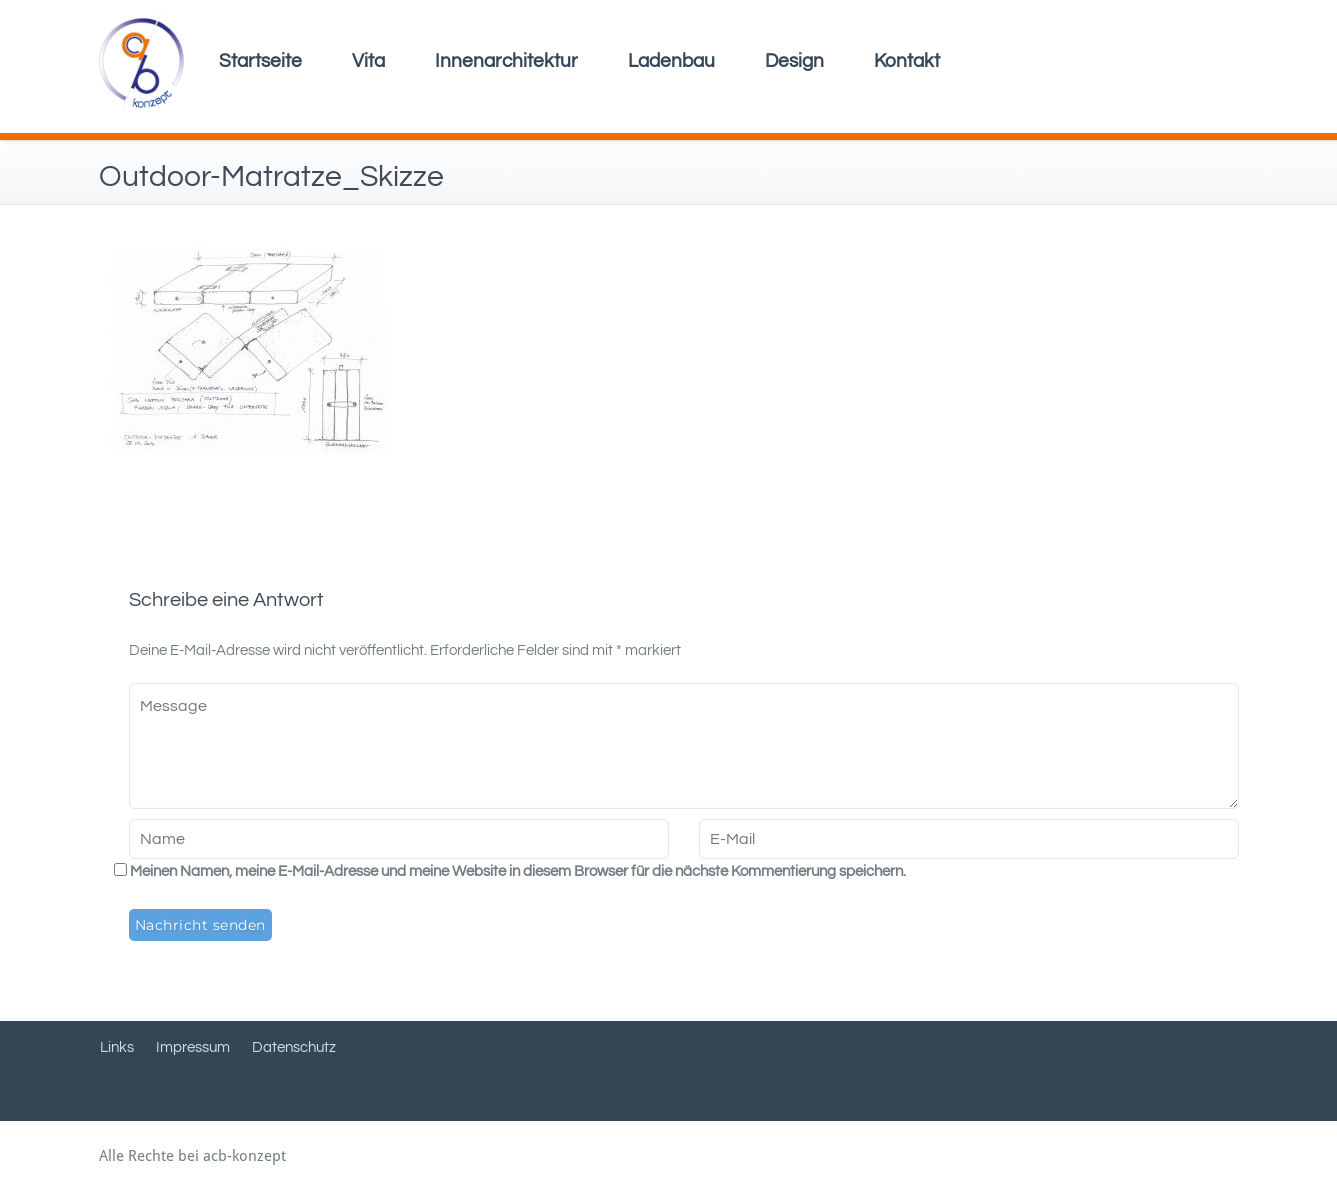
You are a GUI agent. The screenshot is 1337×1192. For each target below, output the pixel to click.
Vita (368, 61)
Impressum (193, 1047)
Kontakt (907, 61)
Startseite (260, 61)
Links (117, 1047)
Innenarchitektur (506, 61)
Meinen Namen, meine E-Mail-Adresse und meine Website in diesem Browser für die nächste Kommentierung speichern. (518, 871)
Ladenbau (671, 61)
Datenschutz (294, 1047)
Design (794, 61)
